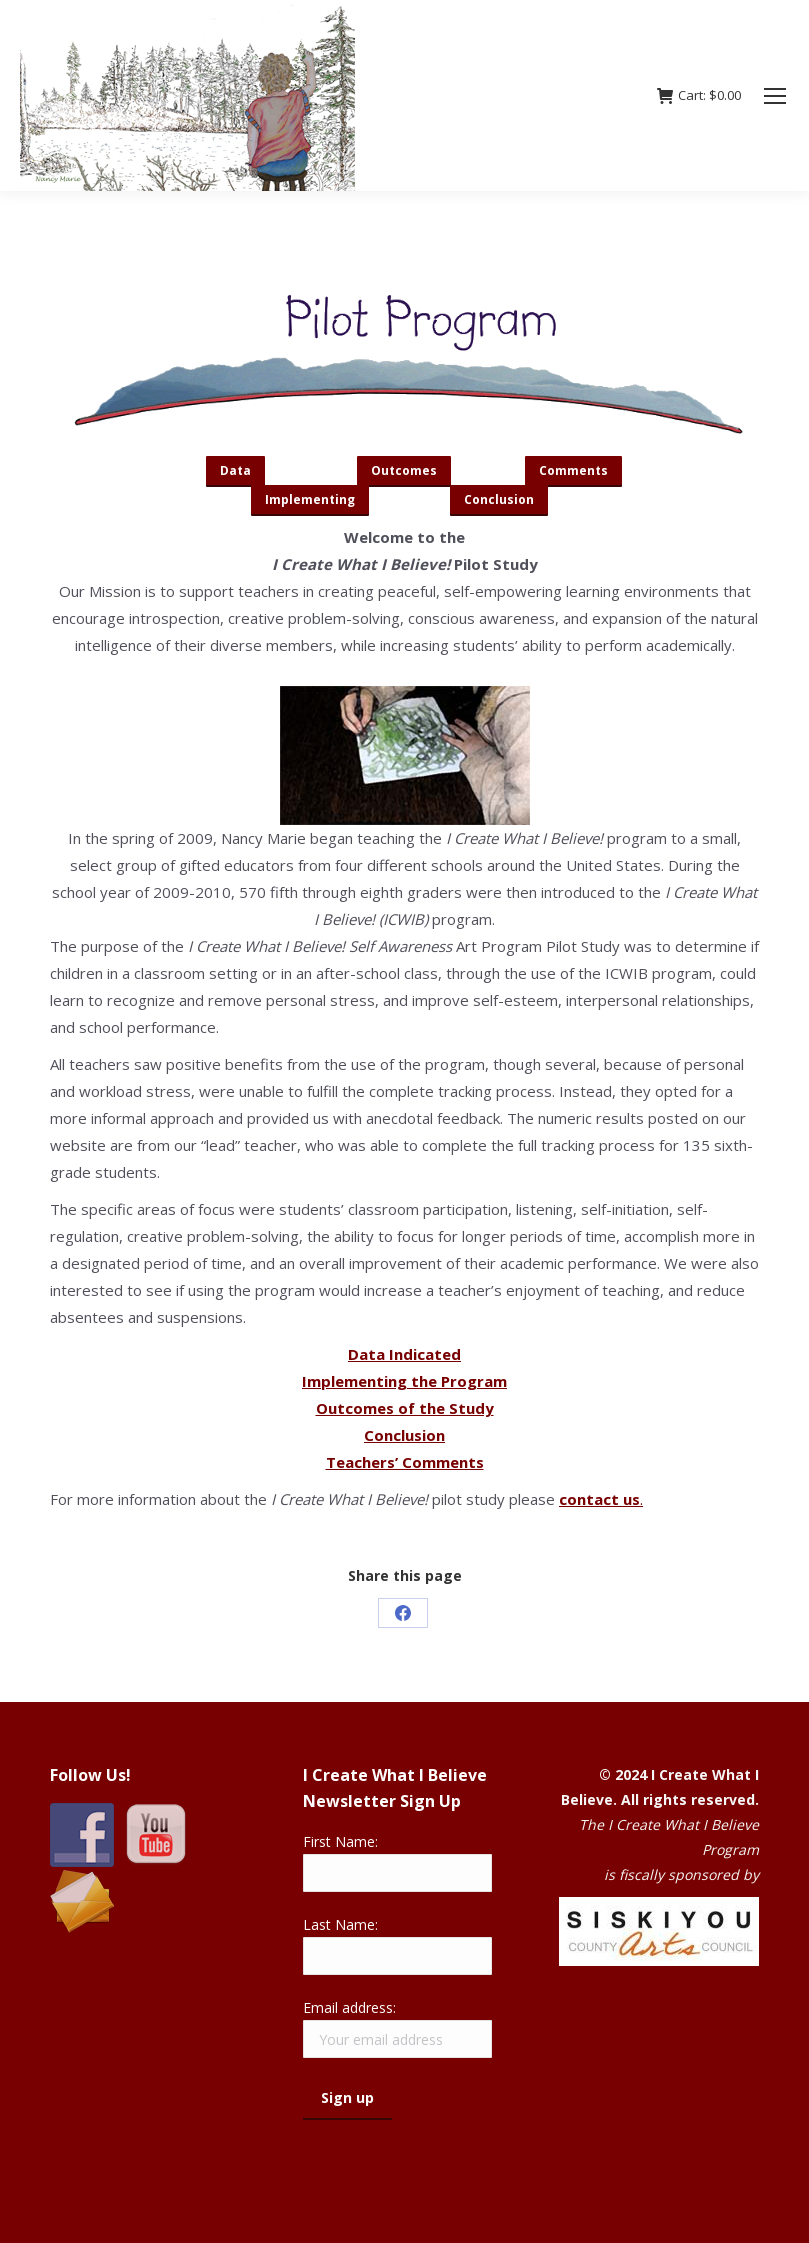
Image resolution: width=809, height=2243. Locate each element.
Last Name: (340, 1924)
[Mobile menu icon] (775, 96)
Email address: (349, 2007)
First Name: (340, 1841)
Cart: (699, 95)
